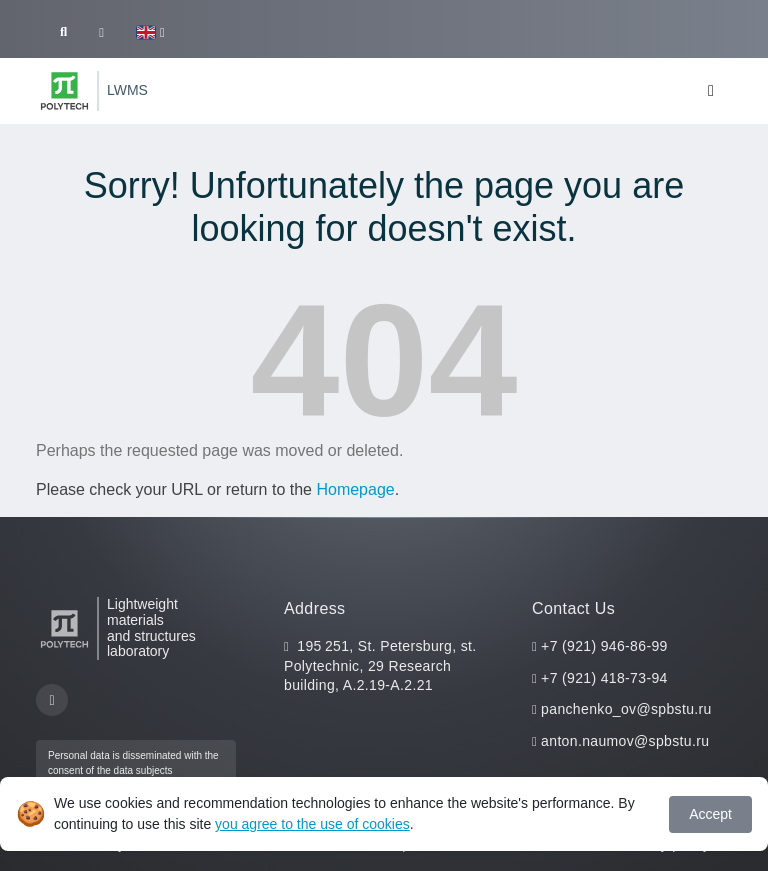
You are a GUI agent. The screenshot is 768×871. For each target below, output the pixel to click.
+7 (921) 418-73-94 (604, 678)
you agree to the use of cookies (312, 824)
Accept (710, 814)
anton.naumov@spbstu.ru (625, 741)
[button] (150, 32)
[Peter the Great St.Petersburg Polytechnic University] (64, 91)
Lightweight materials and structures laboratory (151, 628)
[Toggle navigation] (711, 91)
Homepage (355, 489)
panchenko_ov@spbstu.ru (626, 709)
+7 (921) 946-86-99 (604, 646)
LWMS (127, 90)
